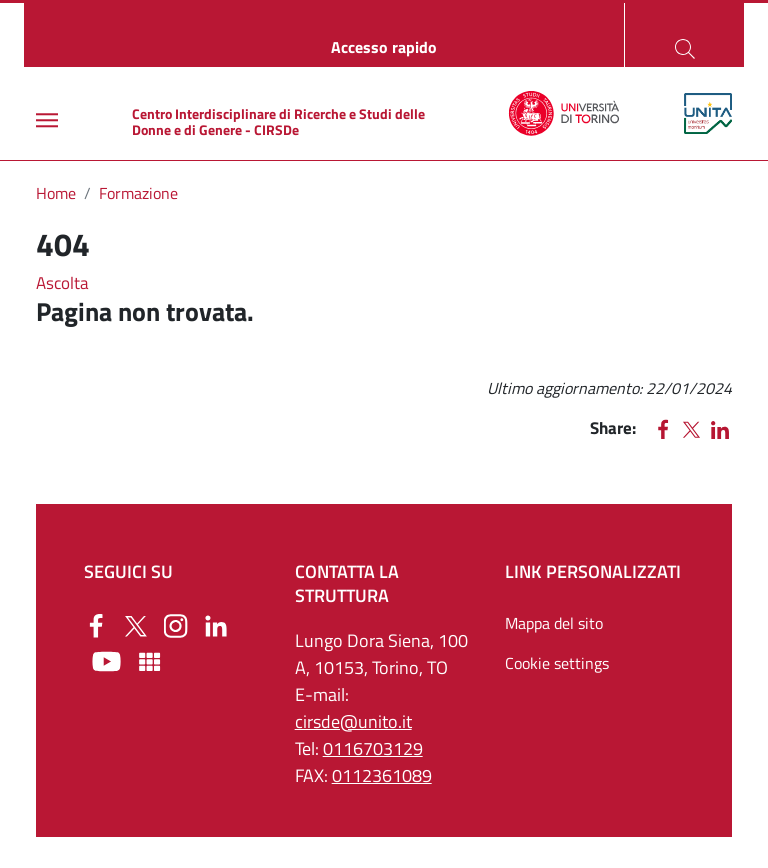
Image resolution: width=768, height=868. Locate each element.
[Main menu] (47, 120)
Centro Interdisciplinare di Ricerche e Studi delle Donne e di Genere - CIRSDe (278, 121)
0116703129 (373, 748)
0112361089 (382, 775)
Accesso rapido (384, 47)
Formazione (138, 193)
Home (56, 193)
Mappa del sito (554, 623)
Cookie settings (557, 663)
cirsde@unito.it (353, 721)
